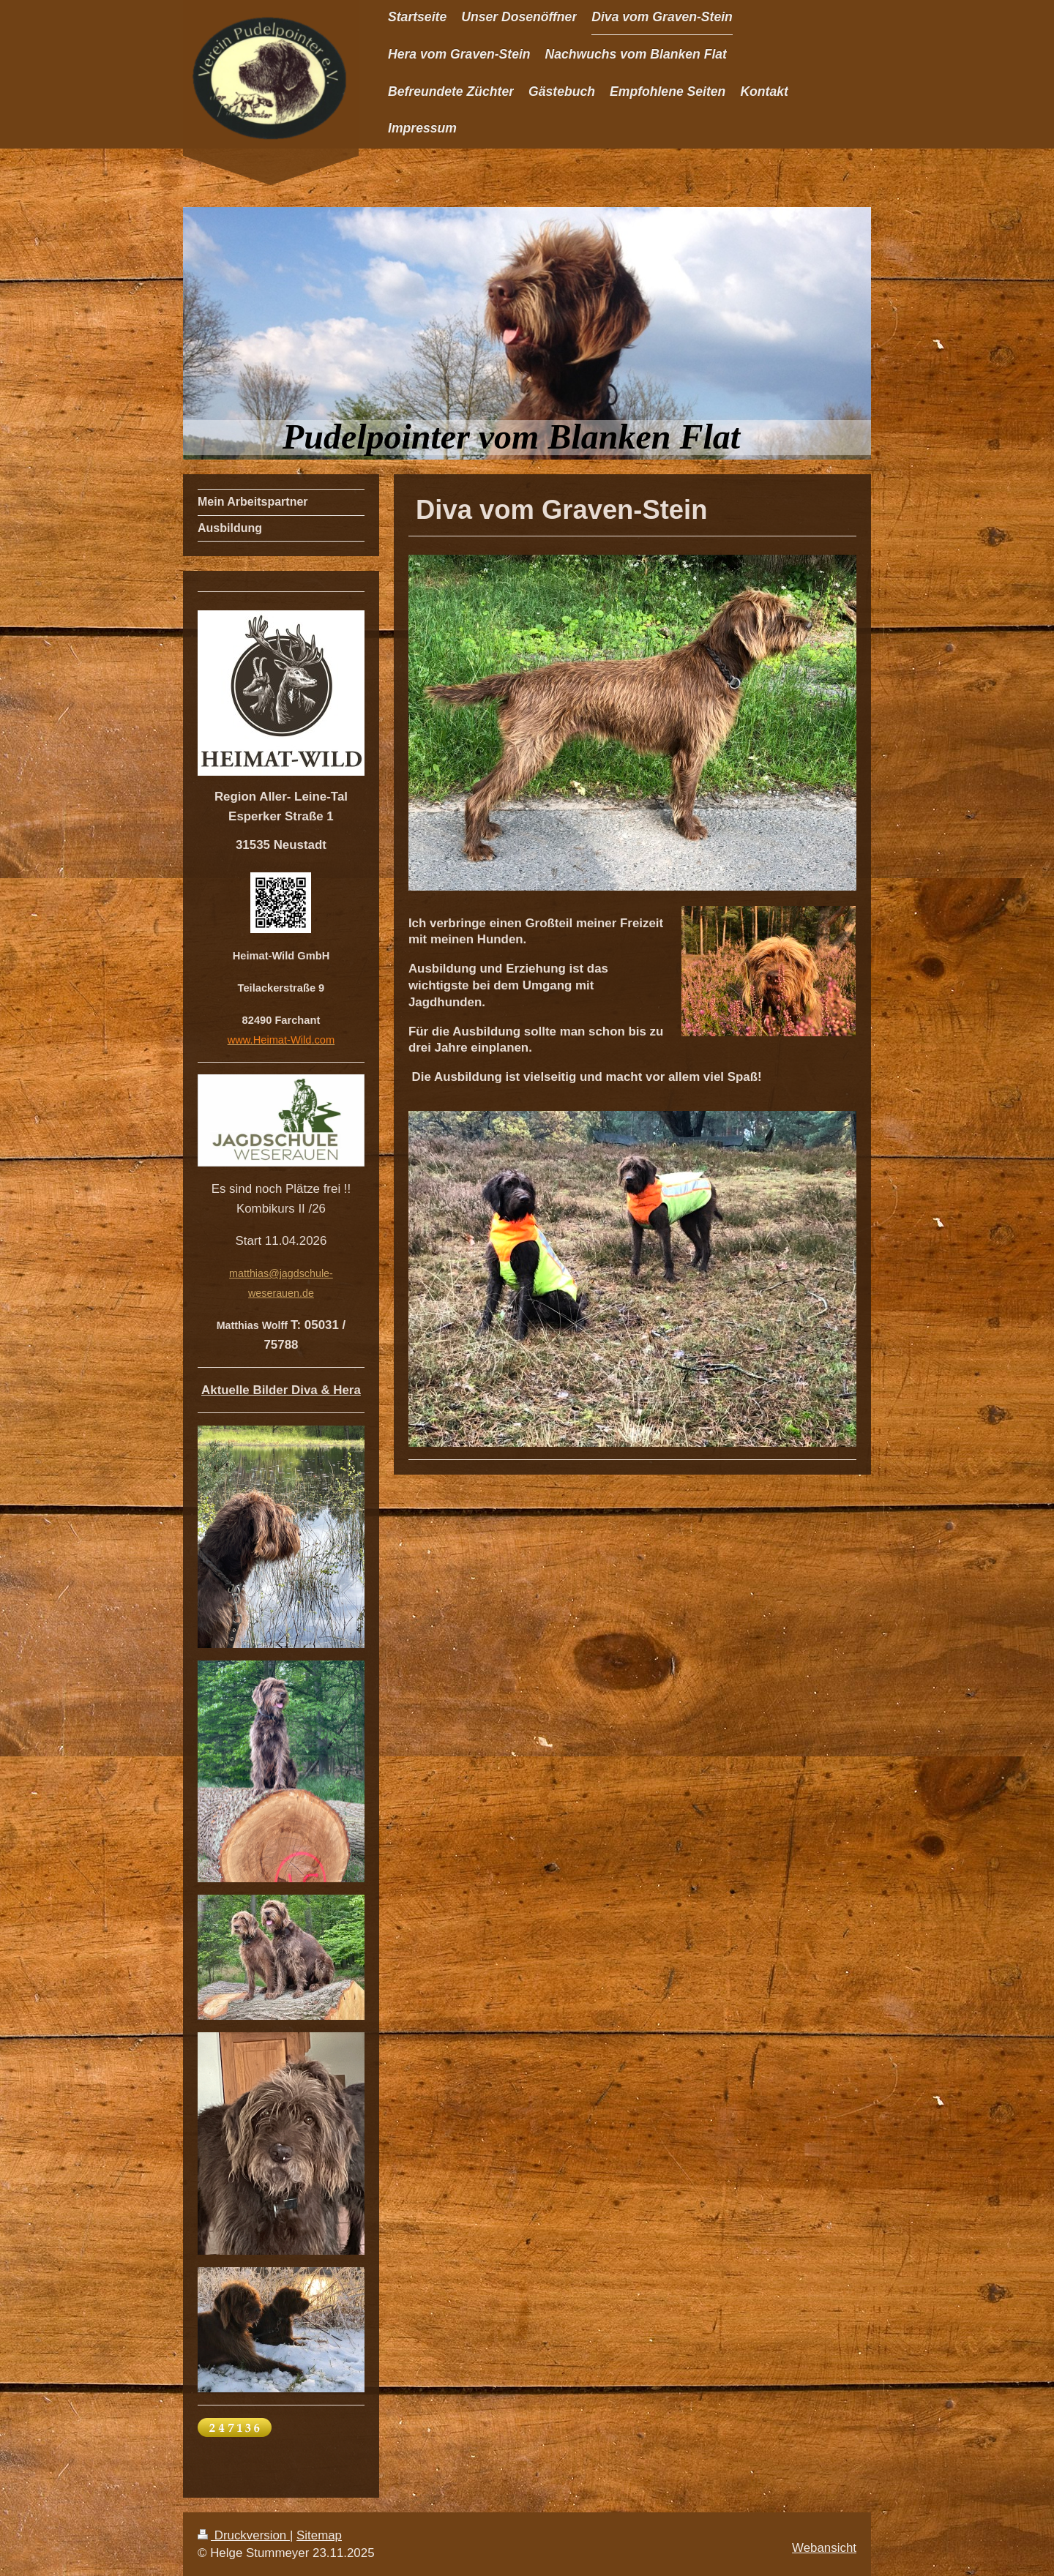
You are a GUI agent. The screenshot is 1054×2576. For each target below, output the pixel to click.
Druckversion (244, 2535)
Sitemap (319, 2535)
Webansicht (824, 2548)
